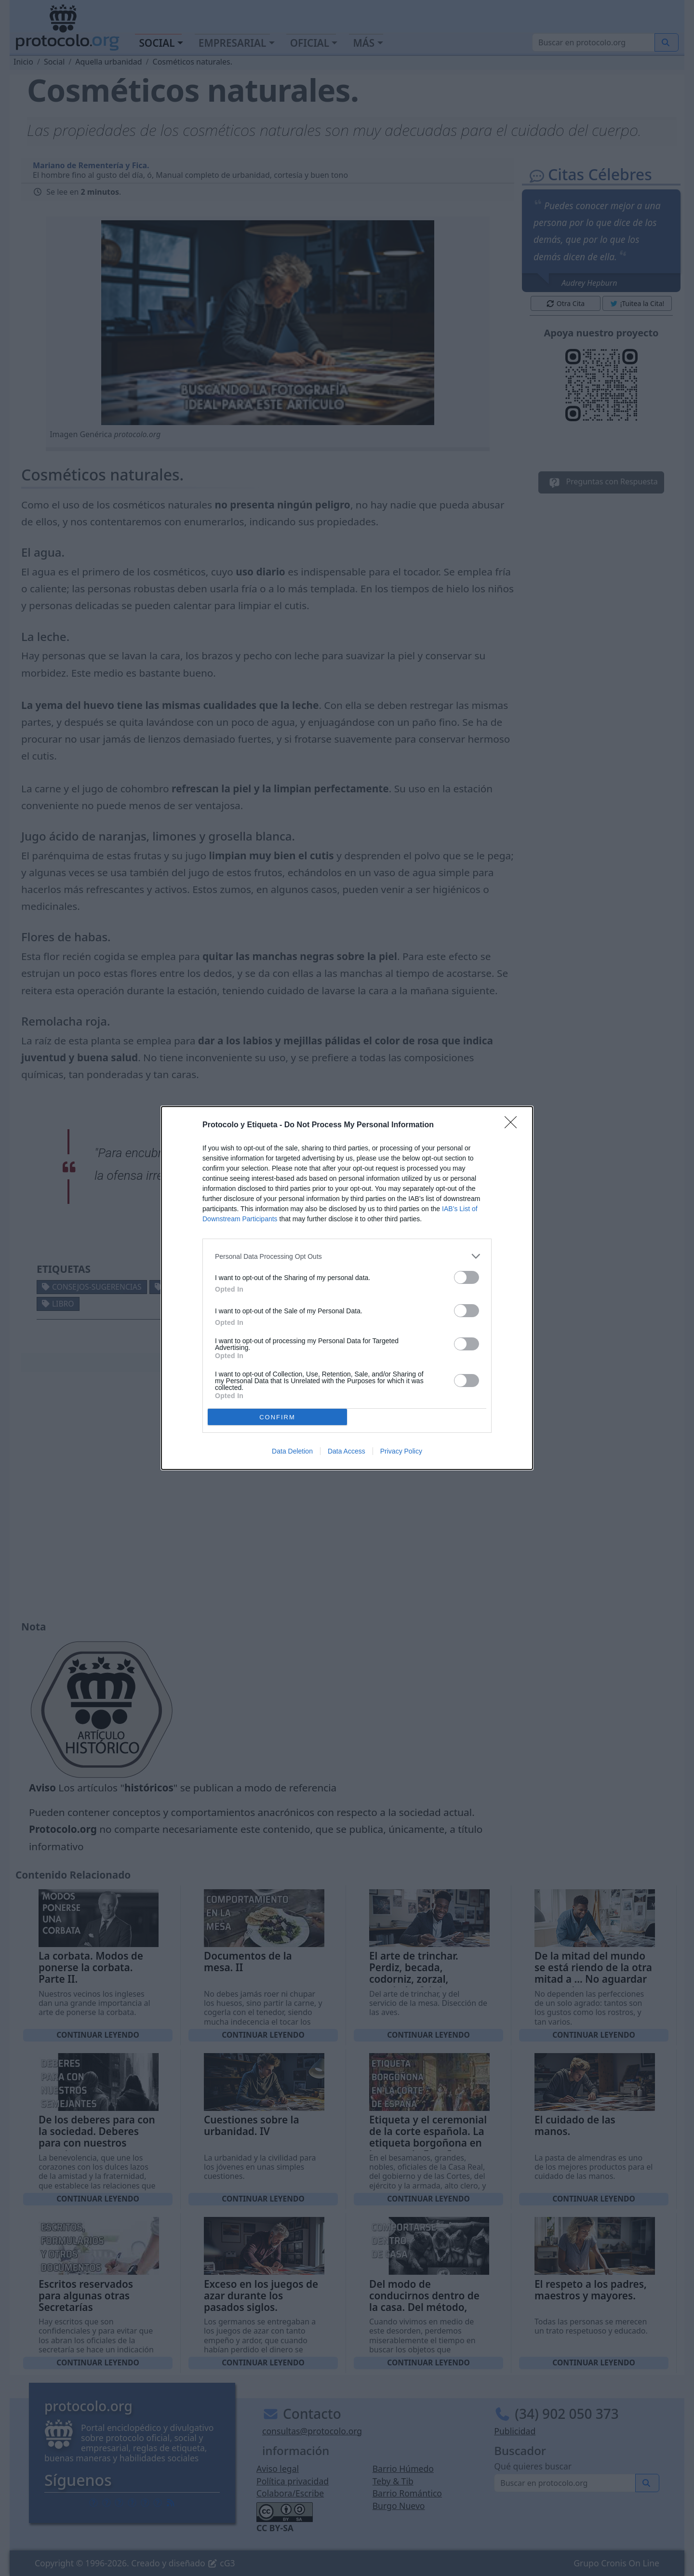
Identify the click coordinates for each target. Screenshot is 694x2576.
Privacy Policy (401, 1451)
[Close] (514, 1125)
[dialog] (347, 1288)
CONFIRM (277, 1417)
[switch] (466, 1277)
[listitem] (347, 1256)
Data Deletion (292, 1451)
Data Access (346, 1451)
